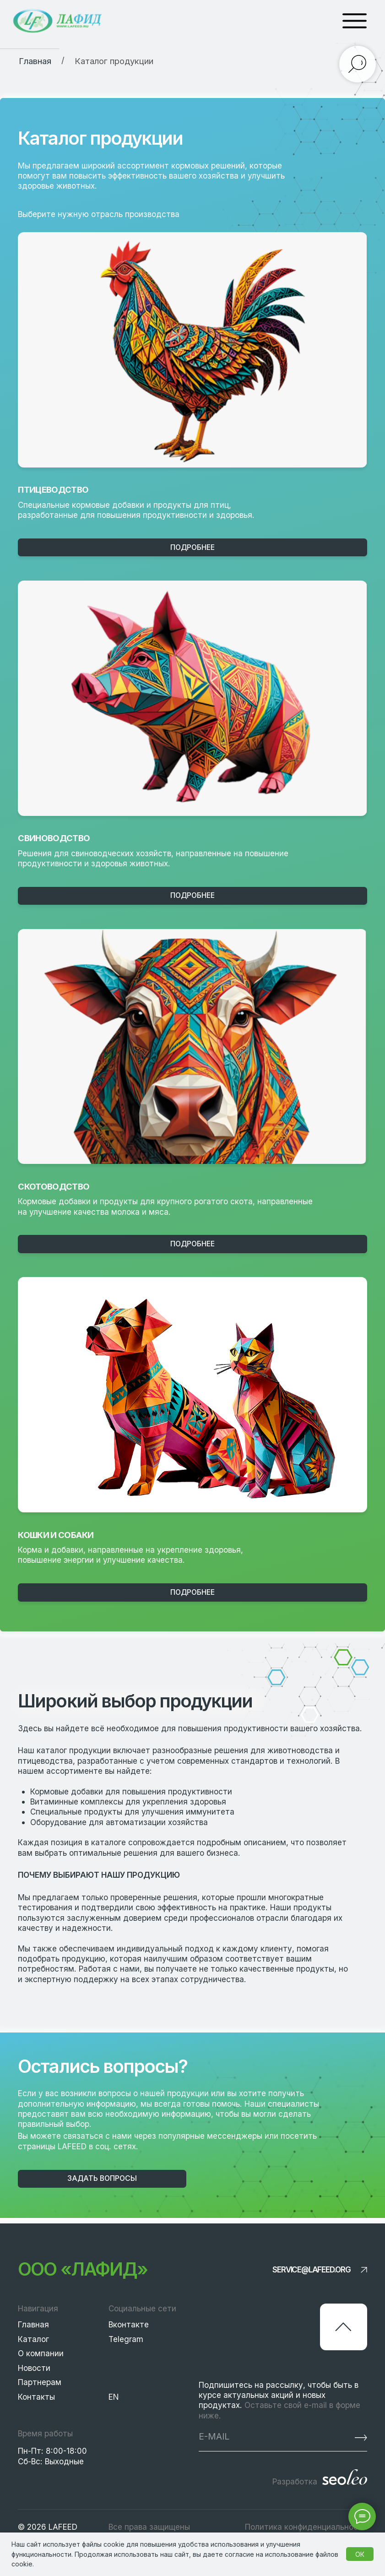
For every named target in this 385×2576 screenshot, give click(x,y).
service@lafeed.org (311, 2269)
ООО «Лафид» (82, 2269)
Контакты (36, 2397)
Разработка (294, 2481)
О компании (41, 2353)
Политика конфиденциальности (306, 2527)
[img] (192, 349)
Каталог (33, 2339)
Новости (34, 2368)
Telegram (125, 2339)
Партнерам (39, 2382)
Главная (33, 2324)
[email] (258, 2436)
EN (113, 2397)
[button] (102, 2179)
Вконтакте (128, 2324)
